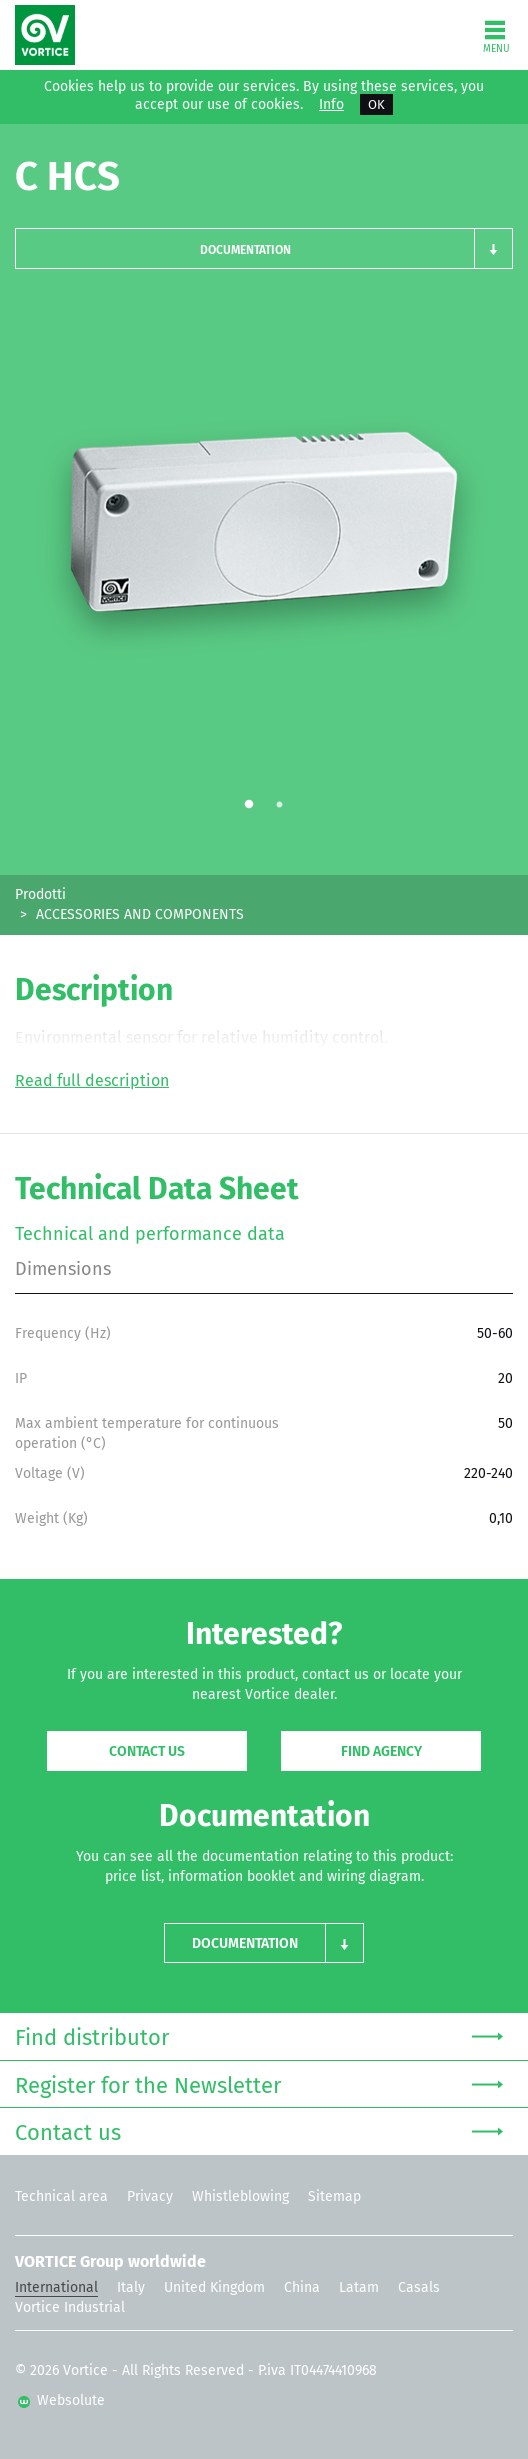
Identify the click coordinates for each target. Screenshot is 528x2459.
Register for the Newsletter (259, 2083)
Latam (359, 2287)
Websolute (61, 2400)
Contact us (147, 1751)
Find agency (381, 1751)
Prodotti (40, 894)
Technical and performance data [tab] (150, 1234)
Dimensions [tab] (63, 1269)
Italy (131, 2287)
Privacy (150, 2196)
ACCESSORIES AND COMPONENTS (140, 914)
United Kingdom (214, 2287)
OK (376, 104)
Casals (419, 2287)
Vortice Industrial (70, 2307)
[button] (264, 248)
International (56, 2287)
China (302, 2287)
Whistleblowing (240, 2196)
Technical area (61, 2196)
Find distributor (259, 2035)
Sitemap (334, 2196)
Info (331, 105)
